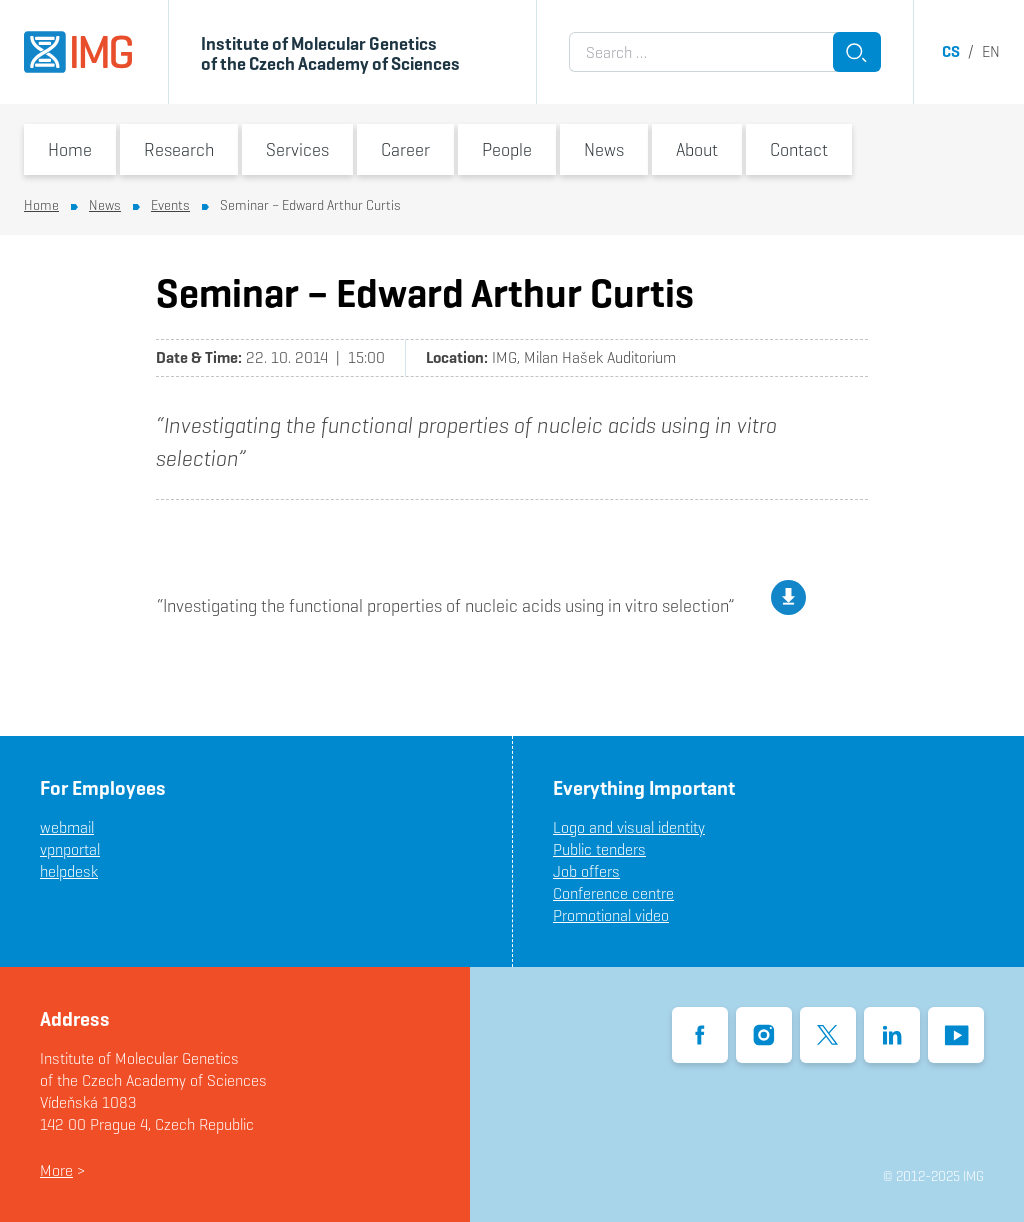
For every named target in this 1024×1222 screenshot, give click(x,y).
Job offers (586, 871)
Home (70, 149)
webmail (67, 827)
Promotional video (611, 915)
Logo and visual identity (629, 827)
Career (405, 149)
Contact (799, 149)
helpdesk (69, 871)
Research (179, 149)
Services (297, 149)
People (507, 149)
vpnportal (70, 849)
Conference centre (613, 893)
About (697, 149)
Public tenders (599, 849)
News (604, 149)
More (56, 1170)
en (991, 51)
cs (951, 51)
